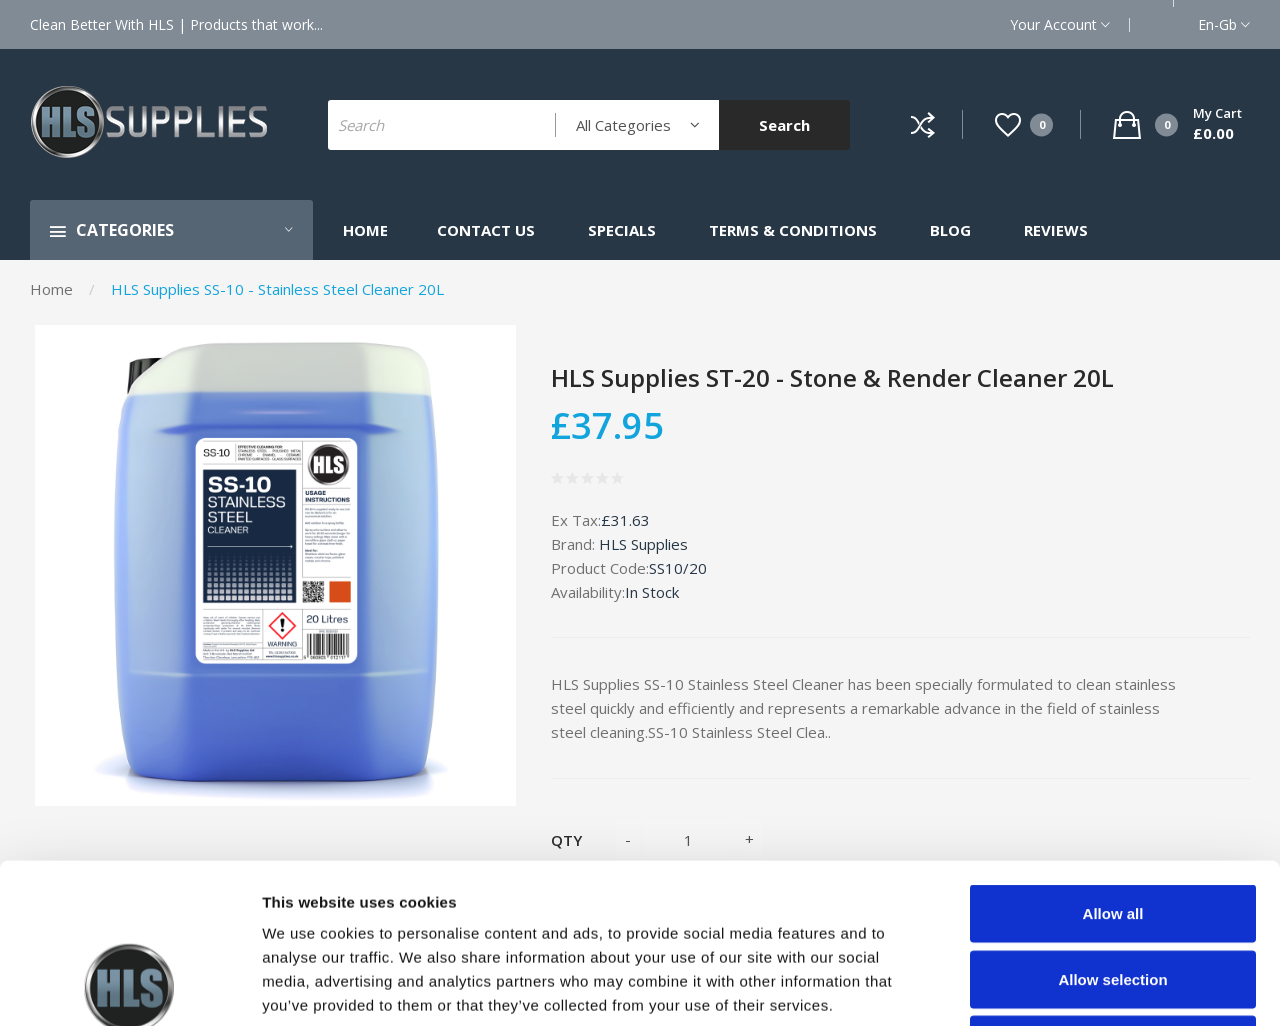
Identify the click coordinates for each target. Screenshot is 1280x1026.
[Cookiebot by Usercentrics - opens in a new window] (129, 987)
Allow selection (1112, 829)
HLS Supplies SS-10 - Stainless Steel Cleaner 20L (277, 289)
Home (51, 289)
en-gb (1224, 24)
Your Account (1060, 24)
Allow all (1113, 763)
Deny (1113, 894)
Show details (1049, 986)
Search (784, 125)
